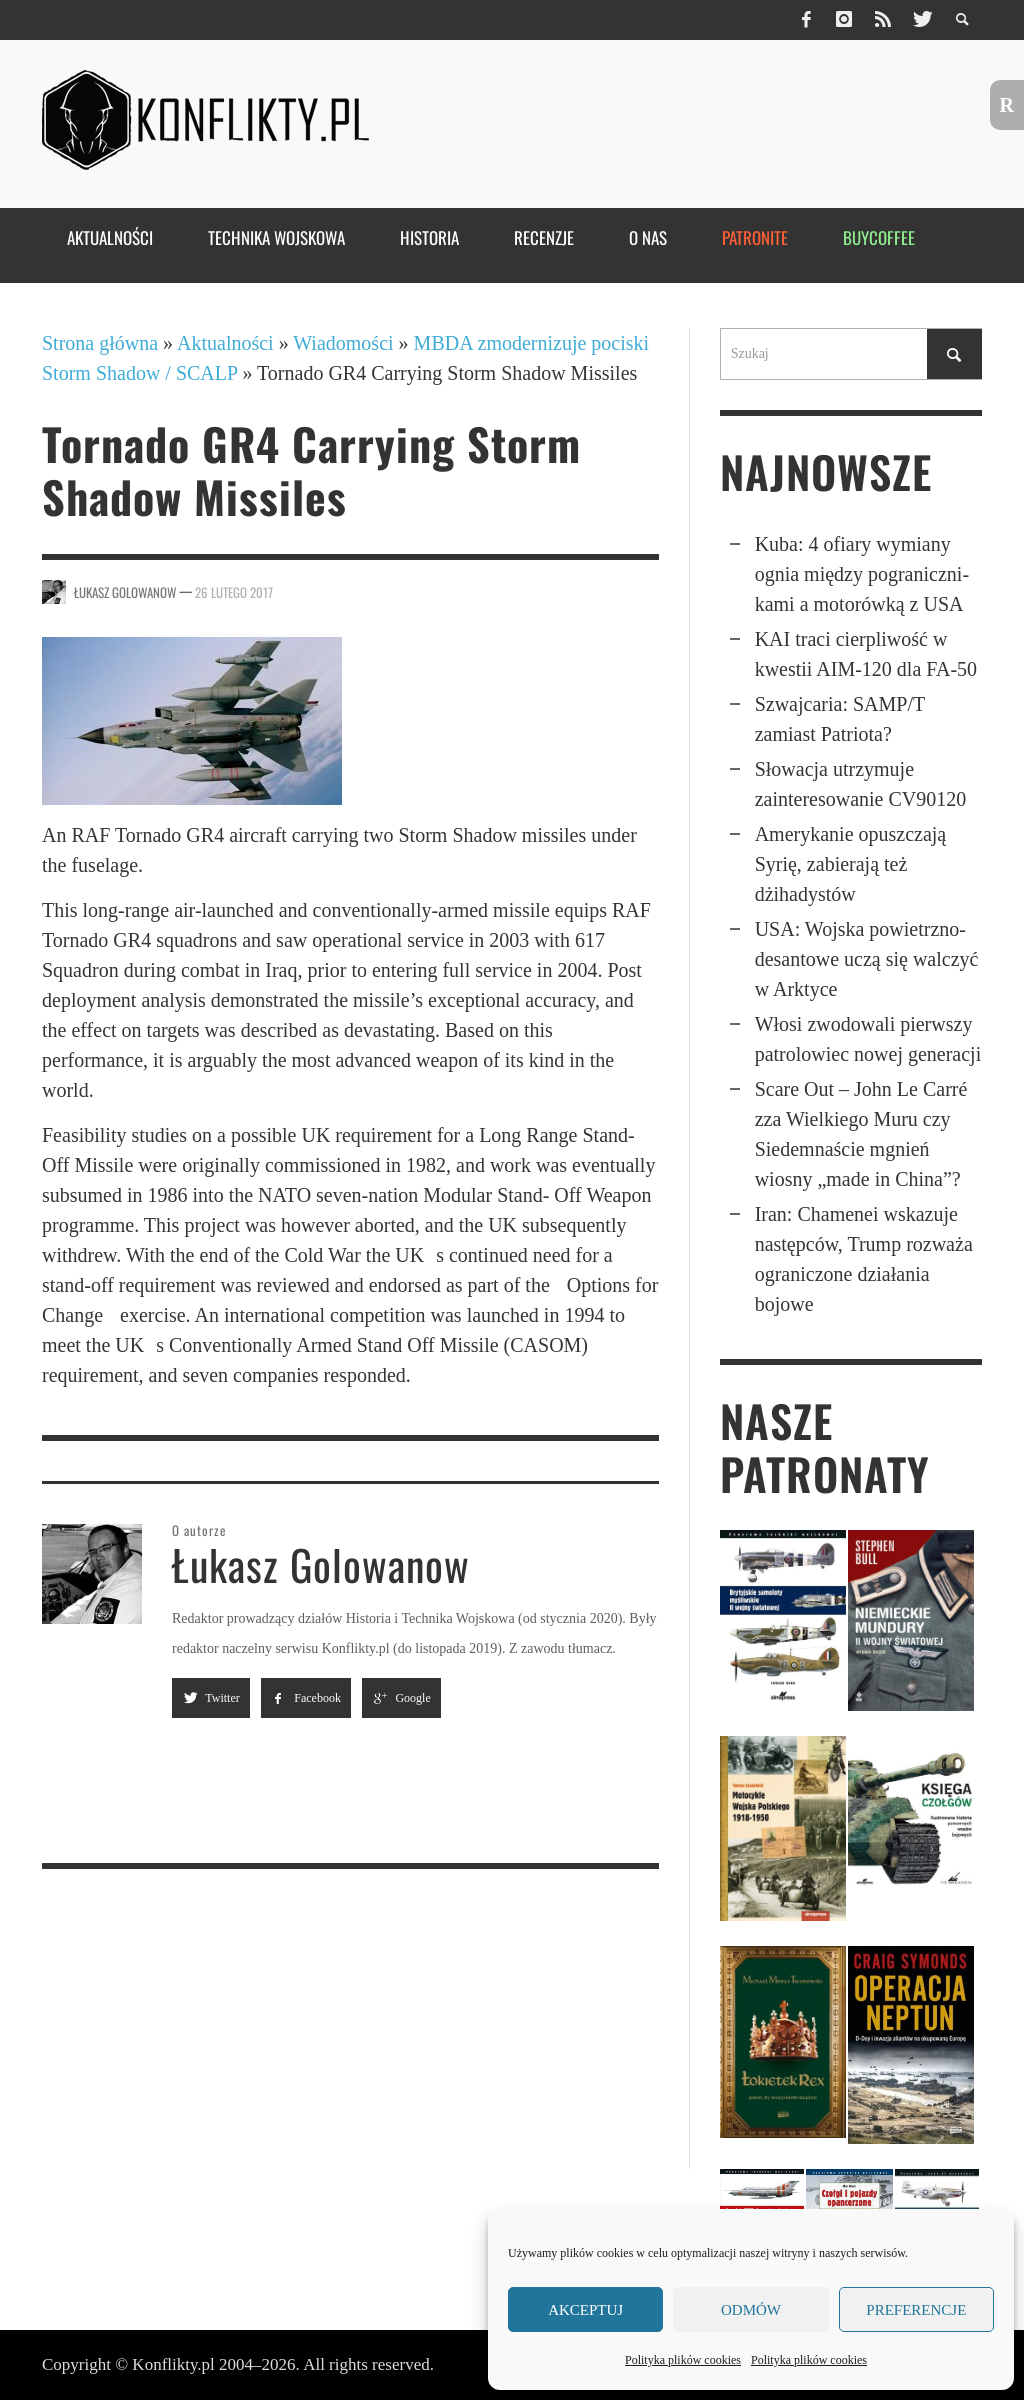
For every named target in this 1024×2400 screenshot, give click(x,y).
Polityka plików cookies (683, 2360)
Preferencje (916, 2310)
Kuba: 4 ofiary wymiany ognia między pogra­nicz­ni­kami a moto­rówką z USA (862, 574)
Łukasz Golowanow (125, 592)
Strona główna (100, 343)
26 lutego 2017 (234, 592)
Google (401, 1698)
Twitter (211, 1698)
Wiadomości (343, 343)
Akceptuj (585, 2310)
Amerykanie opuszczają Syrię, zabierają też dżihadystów (851, 864)
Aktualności (225, 343)
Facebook (306, 1698)
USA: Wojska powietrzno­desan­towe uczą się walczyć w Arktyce (867, 959)
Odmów (751, 2310)
